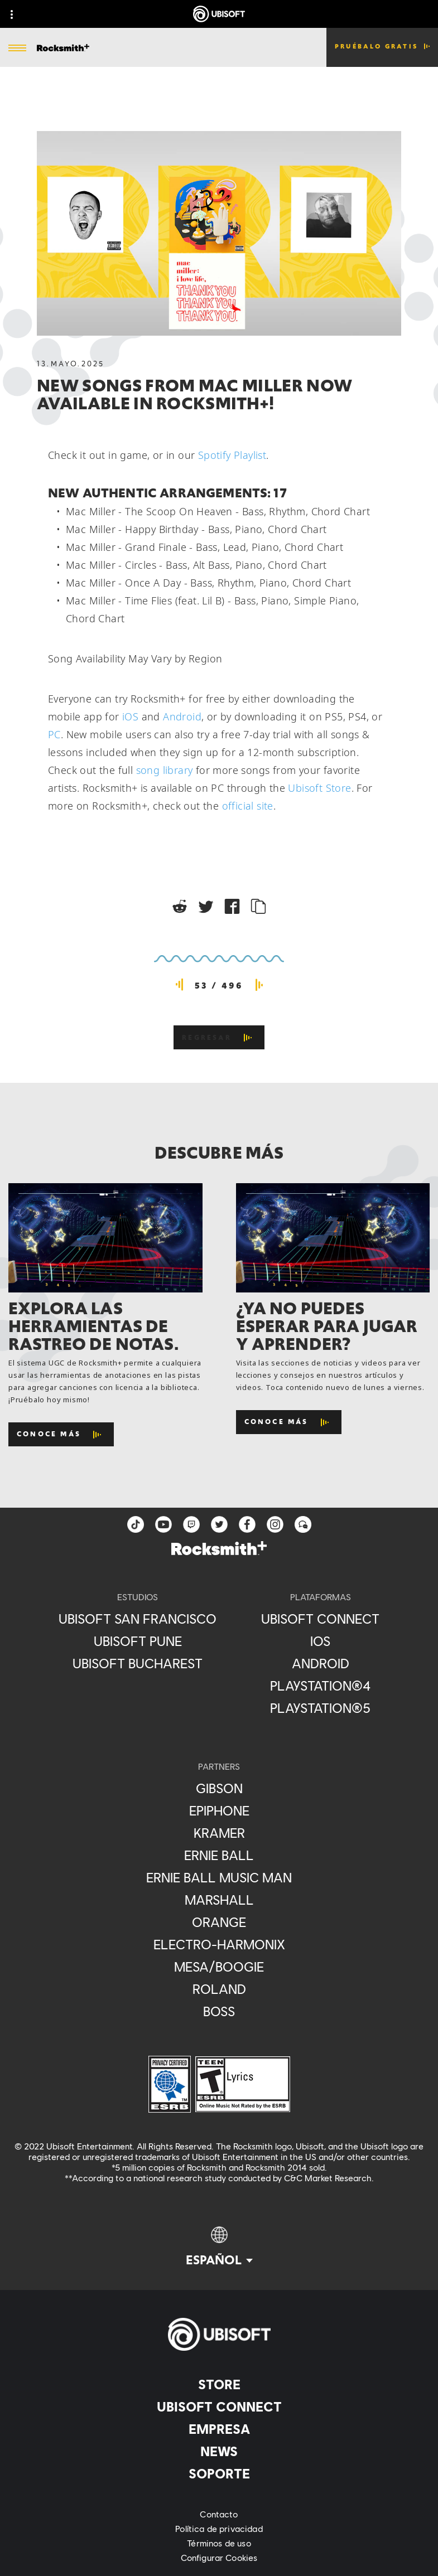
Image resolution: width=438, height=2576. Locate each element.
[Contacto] (219, 2514)
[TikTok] (135, 1524)
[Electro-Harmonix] (219, 1944)
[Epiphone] (219, 1810)
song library (164, 770)
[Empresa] (219, 2428)
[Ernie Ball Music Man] (219, 1877)
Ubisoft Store (319, 788)
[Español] (219, 2247)
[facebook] (247, 1524)
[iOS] (320, 1641)
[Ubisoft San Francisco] (137, 1618)
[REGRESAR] (219, 1037)
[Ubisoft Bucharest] (137, 1663)
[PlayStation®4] (320, 1685)
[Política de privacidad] (219, 2528)
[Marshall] (219, 1899)
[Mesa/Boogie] (219, 1966)
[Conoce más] (61, 1434)
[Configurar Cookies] (219, 2557)
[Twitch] (191, 1524)
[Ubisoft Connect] (219, 2406)
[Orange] (219, 1922)
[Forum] (303, 1524)
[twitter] (219, 1524)
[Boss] (219, 2011)
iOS (130, 716)
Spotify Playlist (232, 455)
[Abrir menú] (17, 48)
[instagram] (275, 1524)
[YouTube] (163, 1524)
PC (54, 734)
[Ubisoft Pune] (137, 1641)
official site (247, 805)
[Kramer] (219, 1832)
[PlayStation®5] (320, 1707)
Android (182, 716)
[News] (219, 2451)
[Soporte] (219, 2473)
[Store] (219, 2384)
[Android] (320, 1663)
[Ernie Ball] (219, 1855)
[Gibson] (219, 1788)
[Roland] (219, 1988)
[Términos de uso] (219, 2543)
